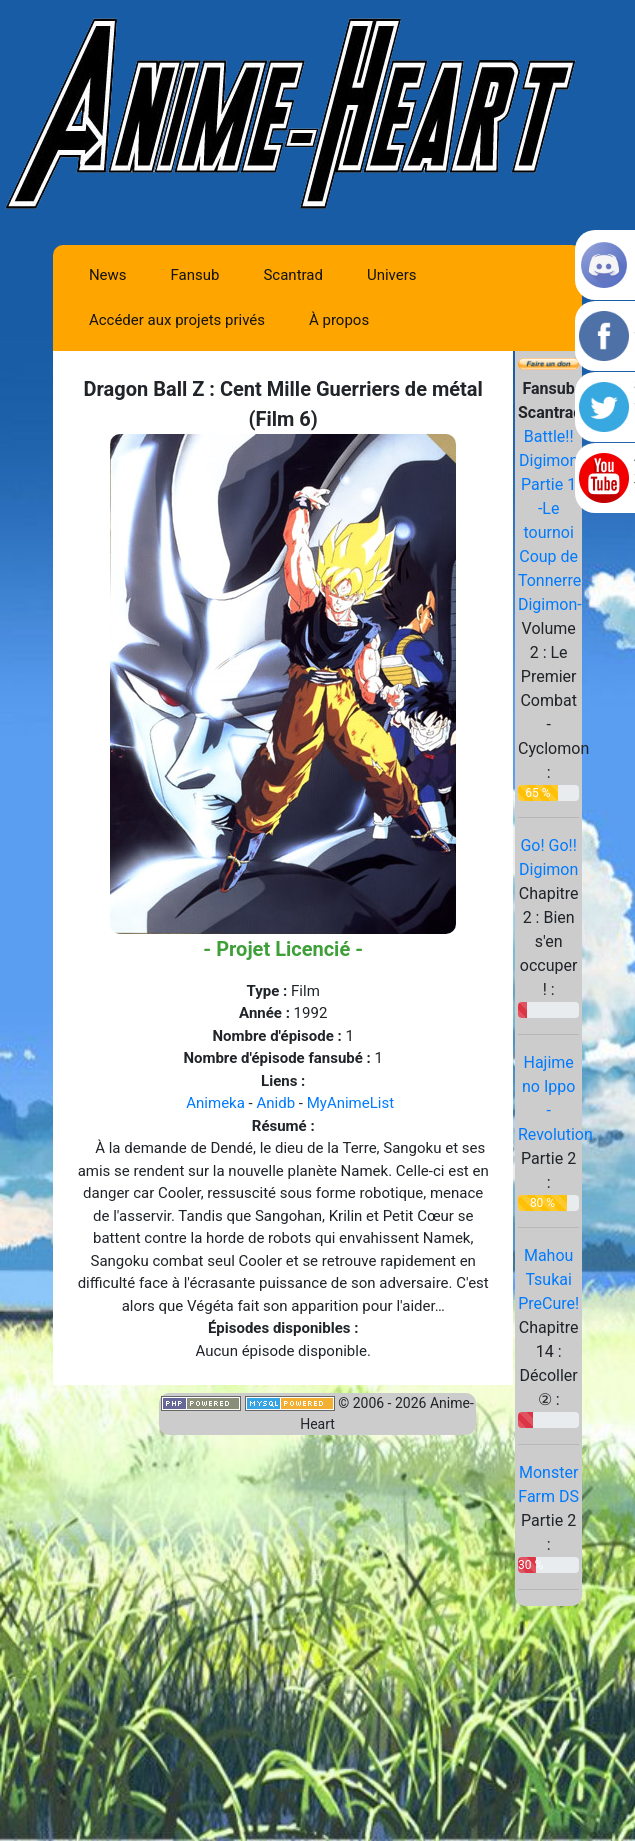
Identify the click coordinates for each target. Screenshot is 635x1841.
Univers (392, 275)
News (108, 275)
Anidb (275, 1103)
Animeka (215, 1103)
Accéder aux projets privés (177, 320)
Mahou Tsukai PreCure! (548, 1279)
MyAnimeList (350, 1103)
